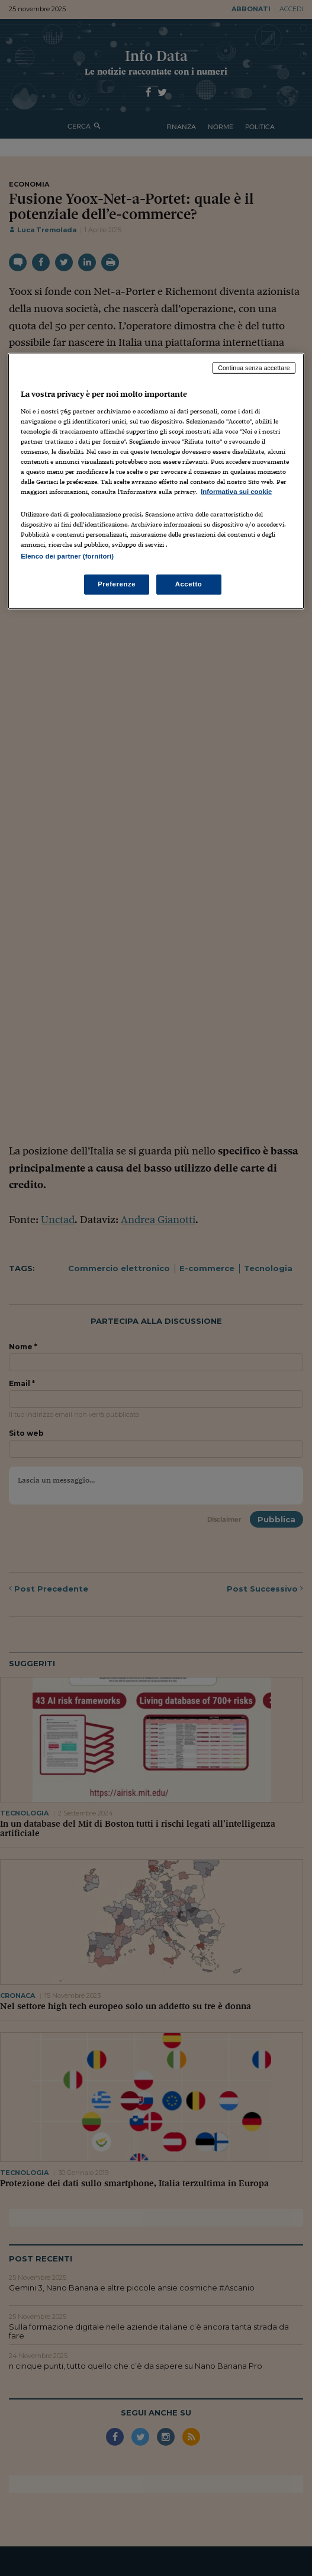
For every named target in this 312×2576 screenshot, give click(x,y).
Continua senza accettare (254, 367)
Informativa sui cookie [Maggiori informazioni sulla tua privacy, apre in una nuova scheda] (236, 491)
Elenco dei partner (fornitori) (67, 556)
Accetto (188, 584)
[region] (156, 481)
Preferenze (117, 584)
